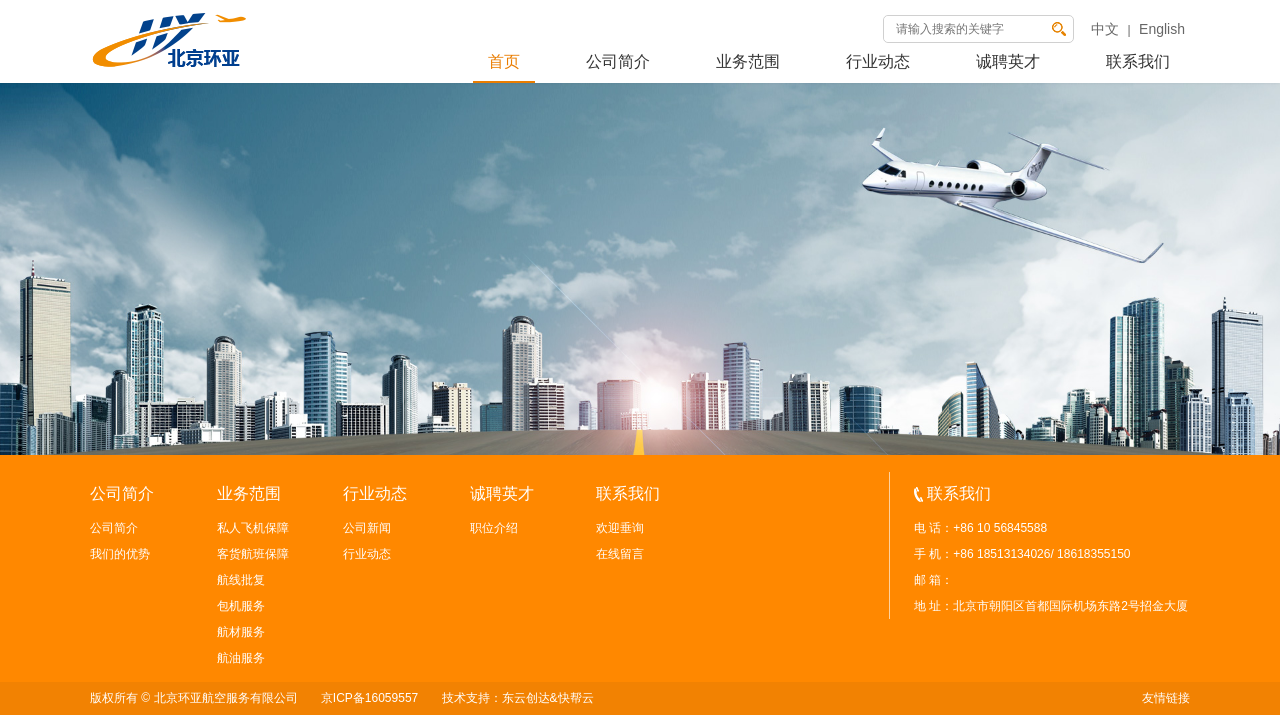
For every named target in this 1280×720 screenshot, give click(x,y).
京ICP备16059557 (369, 698)
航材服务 (241, 632)
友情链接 (1166, 698)
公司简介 (618, 61)
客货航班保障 (253, 554)
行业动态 (878, 61)
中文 (1105, 29)
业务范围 (748, 61)
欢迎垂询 (620, 528)
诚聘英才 (1008, 61)
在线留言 (620, 554)
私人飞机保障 (253, 528)
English (1162, 29)
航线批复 (241, 580)
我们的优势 (120, 554)
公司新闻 (367, 528)
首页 (504, 61)
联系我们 (1138, 61)
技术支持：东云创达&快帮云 (518, 698)
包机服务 (241, 606)
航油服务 (241, 658)
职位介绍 (494, 528)
